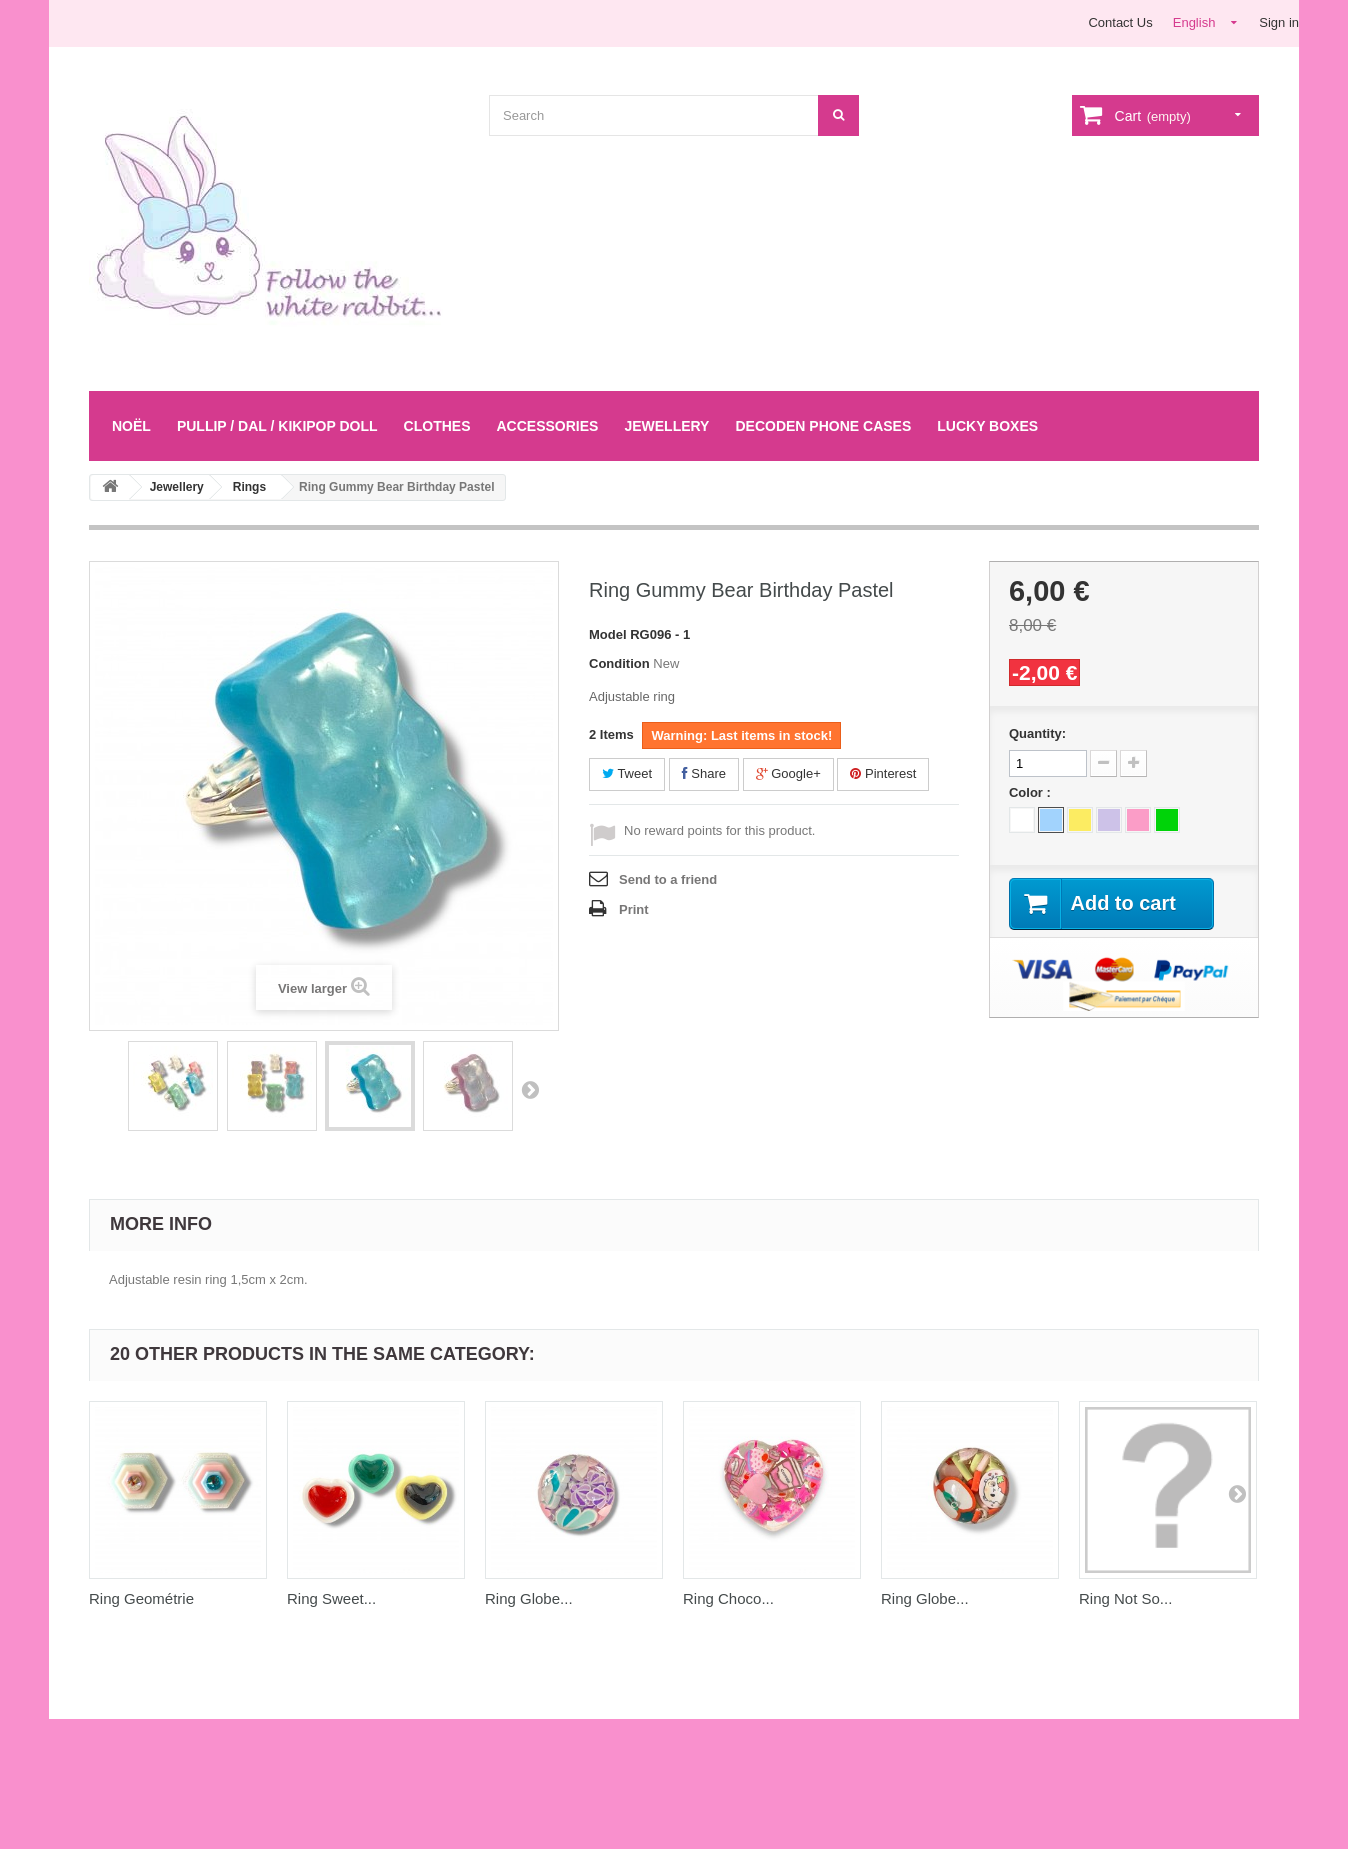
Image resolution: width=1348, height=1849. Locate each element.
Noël (131, 426)
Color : (1032, 792)
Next (530, 1089)
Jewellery (666, 426)
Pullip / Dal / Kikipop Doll (277, 426)
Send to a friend (668, 879)
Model (608, 634)
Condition (619, 663)
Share (704, 773)
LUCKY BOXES (987, 426)
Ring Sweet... (331, 1598)
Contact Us (1120, 22)
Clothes (437, 426)
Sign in (1279, 22)
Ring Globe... (529, 1598)
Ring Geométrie (141, 1598)
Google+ (788, 773)
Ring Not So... (1125, 1598)
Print (634, 909)
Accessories (547, 426)
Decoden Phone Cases (823, 426)
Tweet (627, 773)
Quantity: (1037, 733)
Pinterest (883, 773)
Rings (249, 487)
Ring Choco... (728, 1598)
